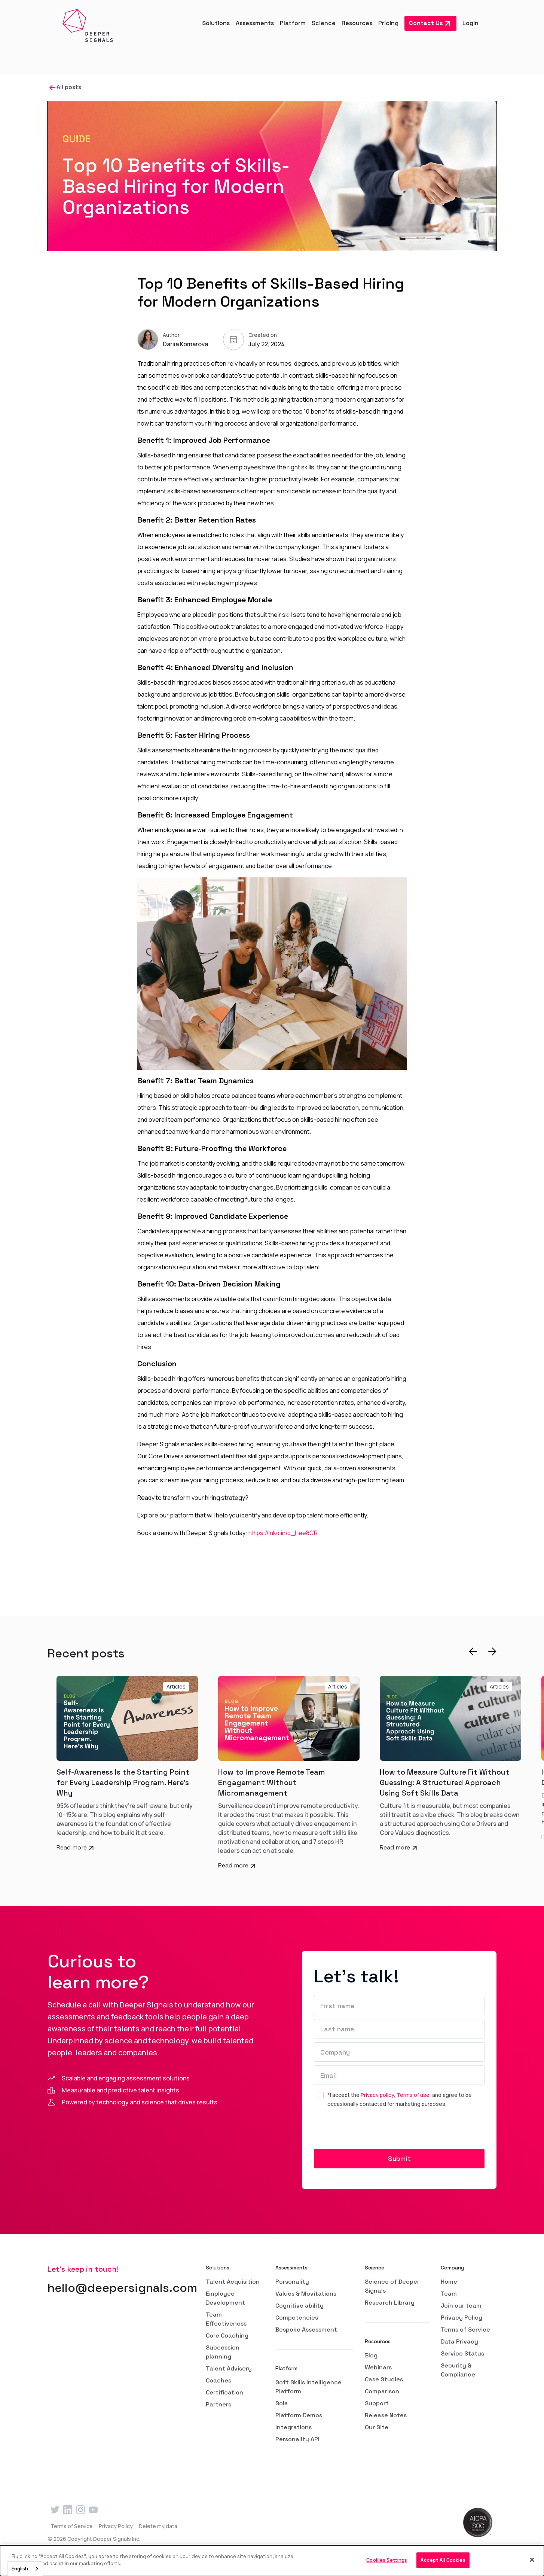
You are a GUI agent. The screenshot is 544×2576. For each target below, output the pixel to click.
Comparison (382, 2391)
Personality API (297, 2439)
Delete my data (158, 2526)
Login (470, 23)
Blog (371, 2355)
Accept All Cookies (443, 2560)
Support (377, 2403)
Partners (218, 2404)
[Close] (532, 2559)
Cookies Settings (386, 2560)
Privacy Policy (461, 2317)
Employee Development (225, 2298)
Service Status (462, 2353)
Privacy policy (377, 2094)
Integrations (293, 2427)
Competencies (296, 2317)
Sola (281, 2403)
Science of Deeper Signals (392, 2286)
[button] (216, 23)
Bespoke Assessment (306, 2329)
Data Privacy (459, 2341)
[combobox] (25, 2568)
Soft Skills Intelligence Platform (308, 2386)
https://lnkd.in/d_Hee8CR (283, 1533)
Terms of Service (465, 2329)
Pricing (388, 23)
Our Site (376, 2427)
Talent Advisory (229, 2368)
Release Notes (386, 2415)
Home (449, 2282)
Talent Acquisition (233, 2282)
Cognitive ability (299, 2305)
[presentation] (371, 2131)
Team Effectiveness (226, 2319)
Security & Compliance (458, 2370)
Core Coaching (227, 2335)
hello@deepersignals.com (122, 2287)
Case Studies (384, 2379)
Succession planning (222, 2352)
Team (449, 2294)
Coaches (218, 2380)
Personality (292, 2282)
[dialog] (272, 2560)
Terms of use (413, 2094)
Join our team (461, 2305)
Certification (224, 2392)
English (20, 2569)
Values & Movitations (305, 2294)
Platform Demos (298, 2415)
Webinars (378, 2367)
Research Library (390, 2302)
